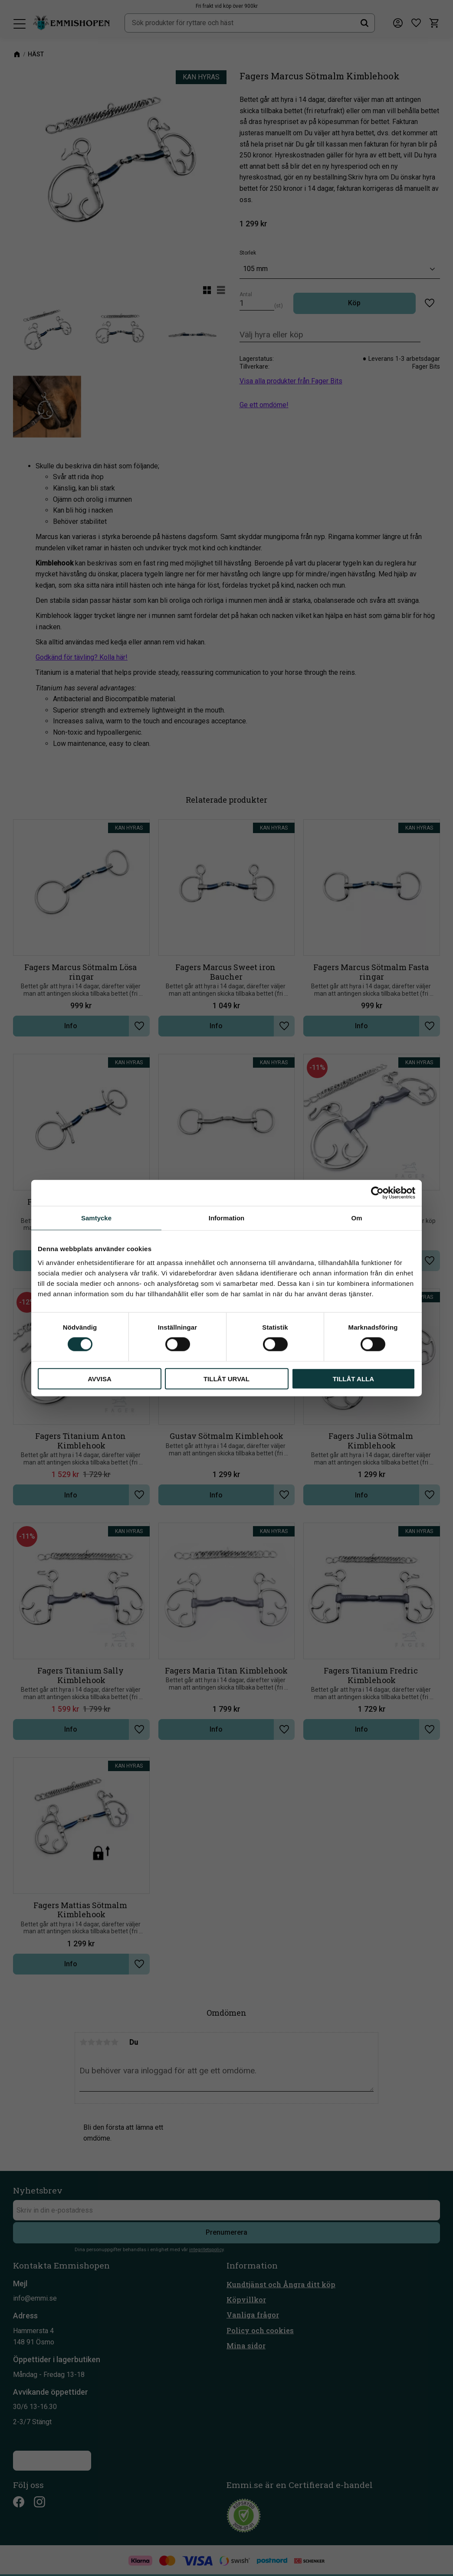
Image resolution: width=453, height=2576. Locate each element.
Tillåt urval (226, 1378)
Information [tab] (227, 1218)
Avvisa (100, 1378)
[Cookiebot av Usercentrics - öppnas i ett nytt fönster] (377, 1193)
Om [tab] (356, 1218)
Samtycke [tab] (96, 1218)
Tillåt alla (353, 1378)
